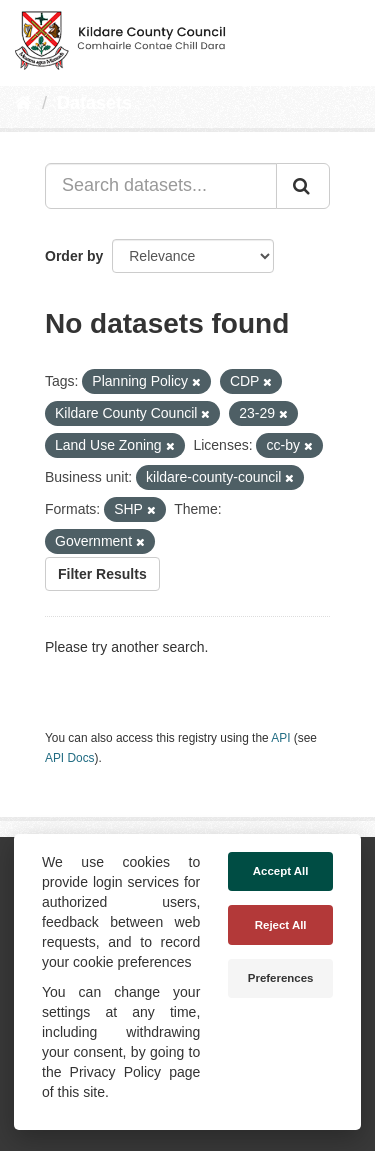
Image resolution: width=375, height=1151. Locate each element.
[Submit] (303, 186)
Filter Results (102, 574)
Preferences (281, 978)
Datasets (94, 103)
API (280, 738)
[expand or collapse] (343, 38)
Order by (74, 256)
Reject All (281, 925)
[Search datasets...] (161, 186)
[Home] (23, 103)
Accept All (281, 871)
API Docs (70, 758)
